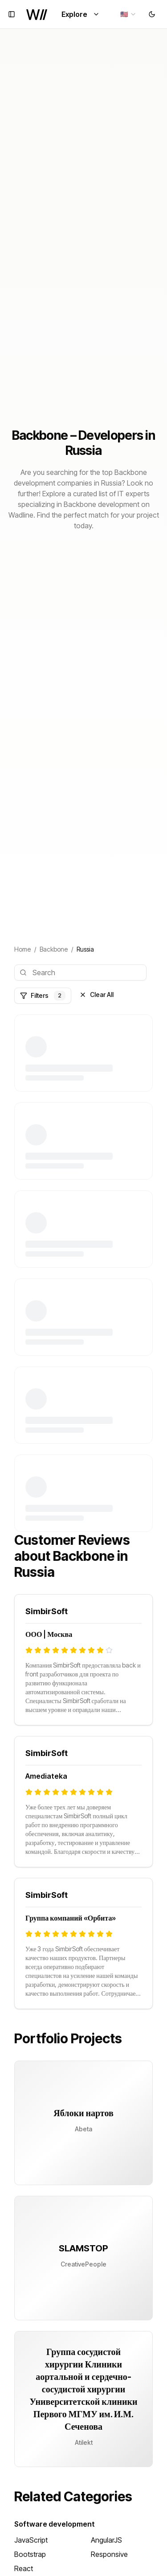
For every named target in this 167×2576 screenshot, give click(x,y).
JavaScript (31, 2540)
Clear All (96, 994)
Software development (54, 2524)
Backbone (54, 949)
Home (22, 949)
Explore (80, 14)
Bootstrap (30, 2554)
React (23, 2568)
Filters (42, 996)
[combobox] (128, 14)
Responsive (109, 2554)
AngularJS (106, 2540)
